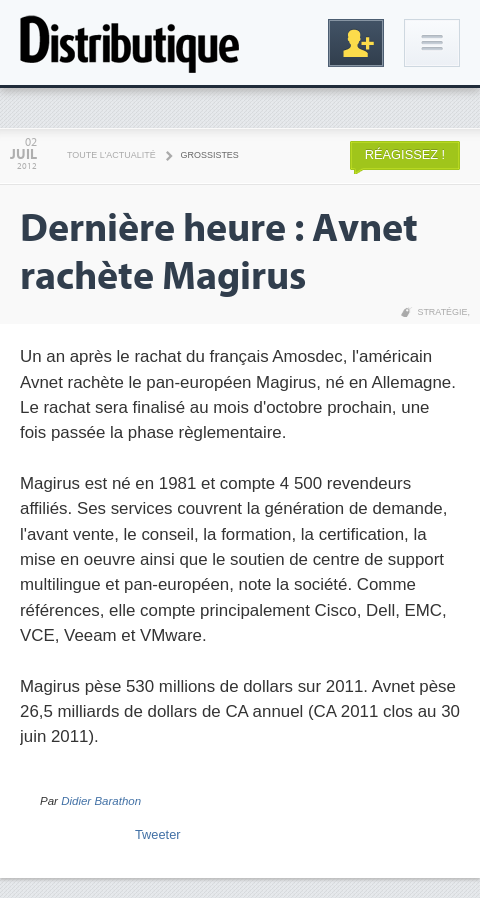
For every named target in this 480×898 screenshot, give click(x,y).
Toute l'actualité (111, 155)
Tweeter (158, 834)
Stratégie (442, 312)
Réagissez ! (405, 154)
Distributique (130, 42)
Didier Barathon (101, 801)
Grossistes (210, 155)
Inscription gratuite (356, 43)
